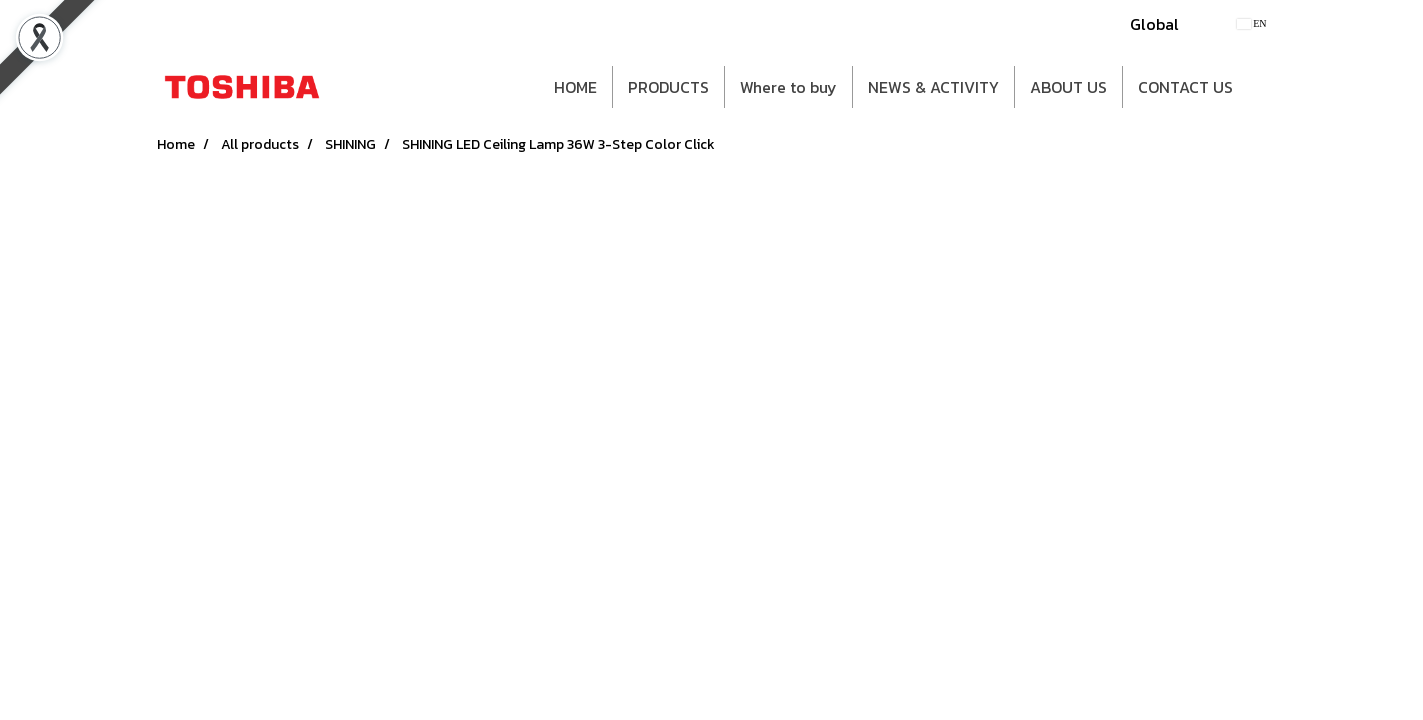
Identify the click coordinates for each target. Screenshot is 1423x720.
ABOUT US (1068, 87)
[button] (1266, 87)
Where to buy (788, 87)
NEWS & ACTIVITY (933, 87)
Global (1154, 24)
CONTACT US (1185, 87)
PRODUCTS (668, 87)
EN (1251, 23)
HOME (575, 87)
